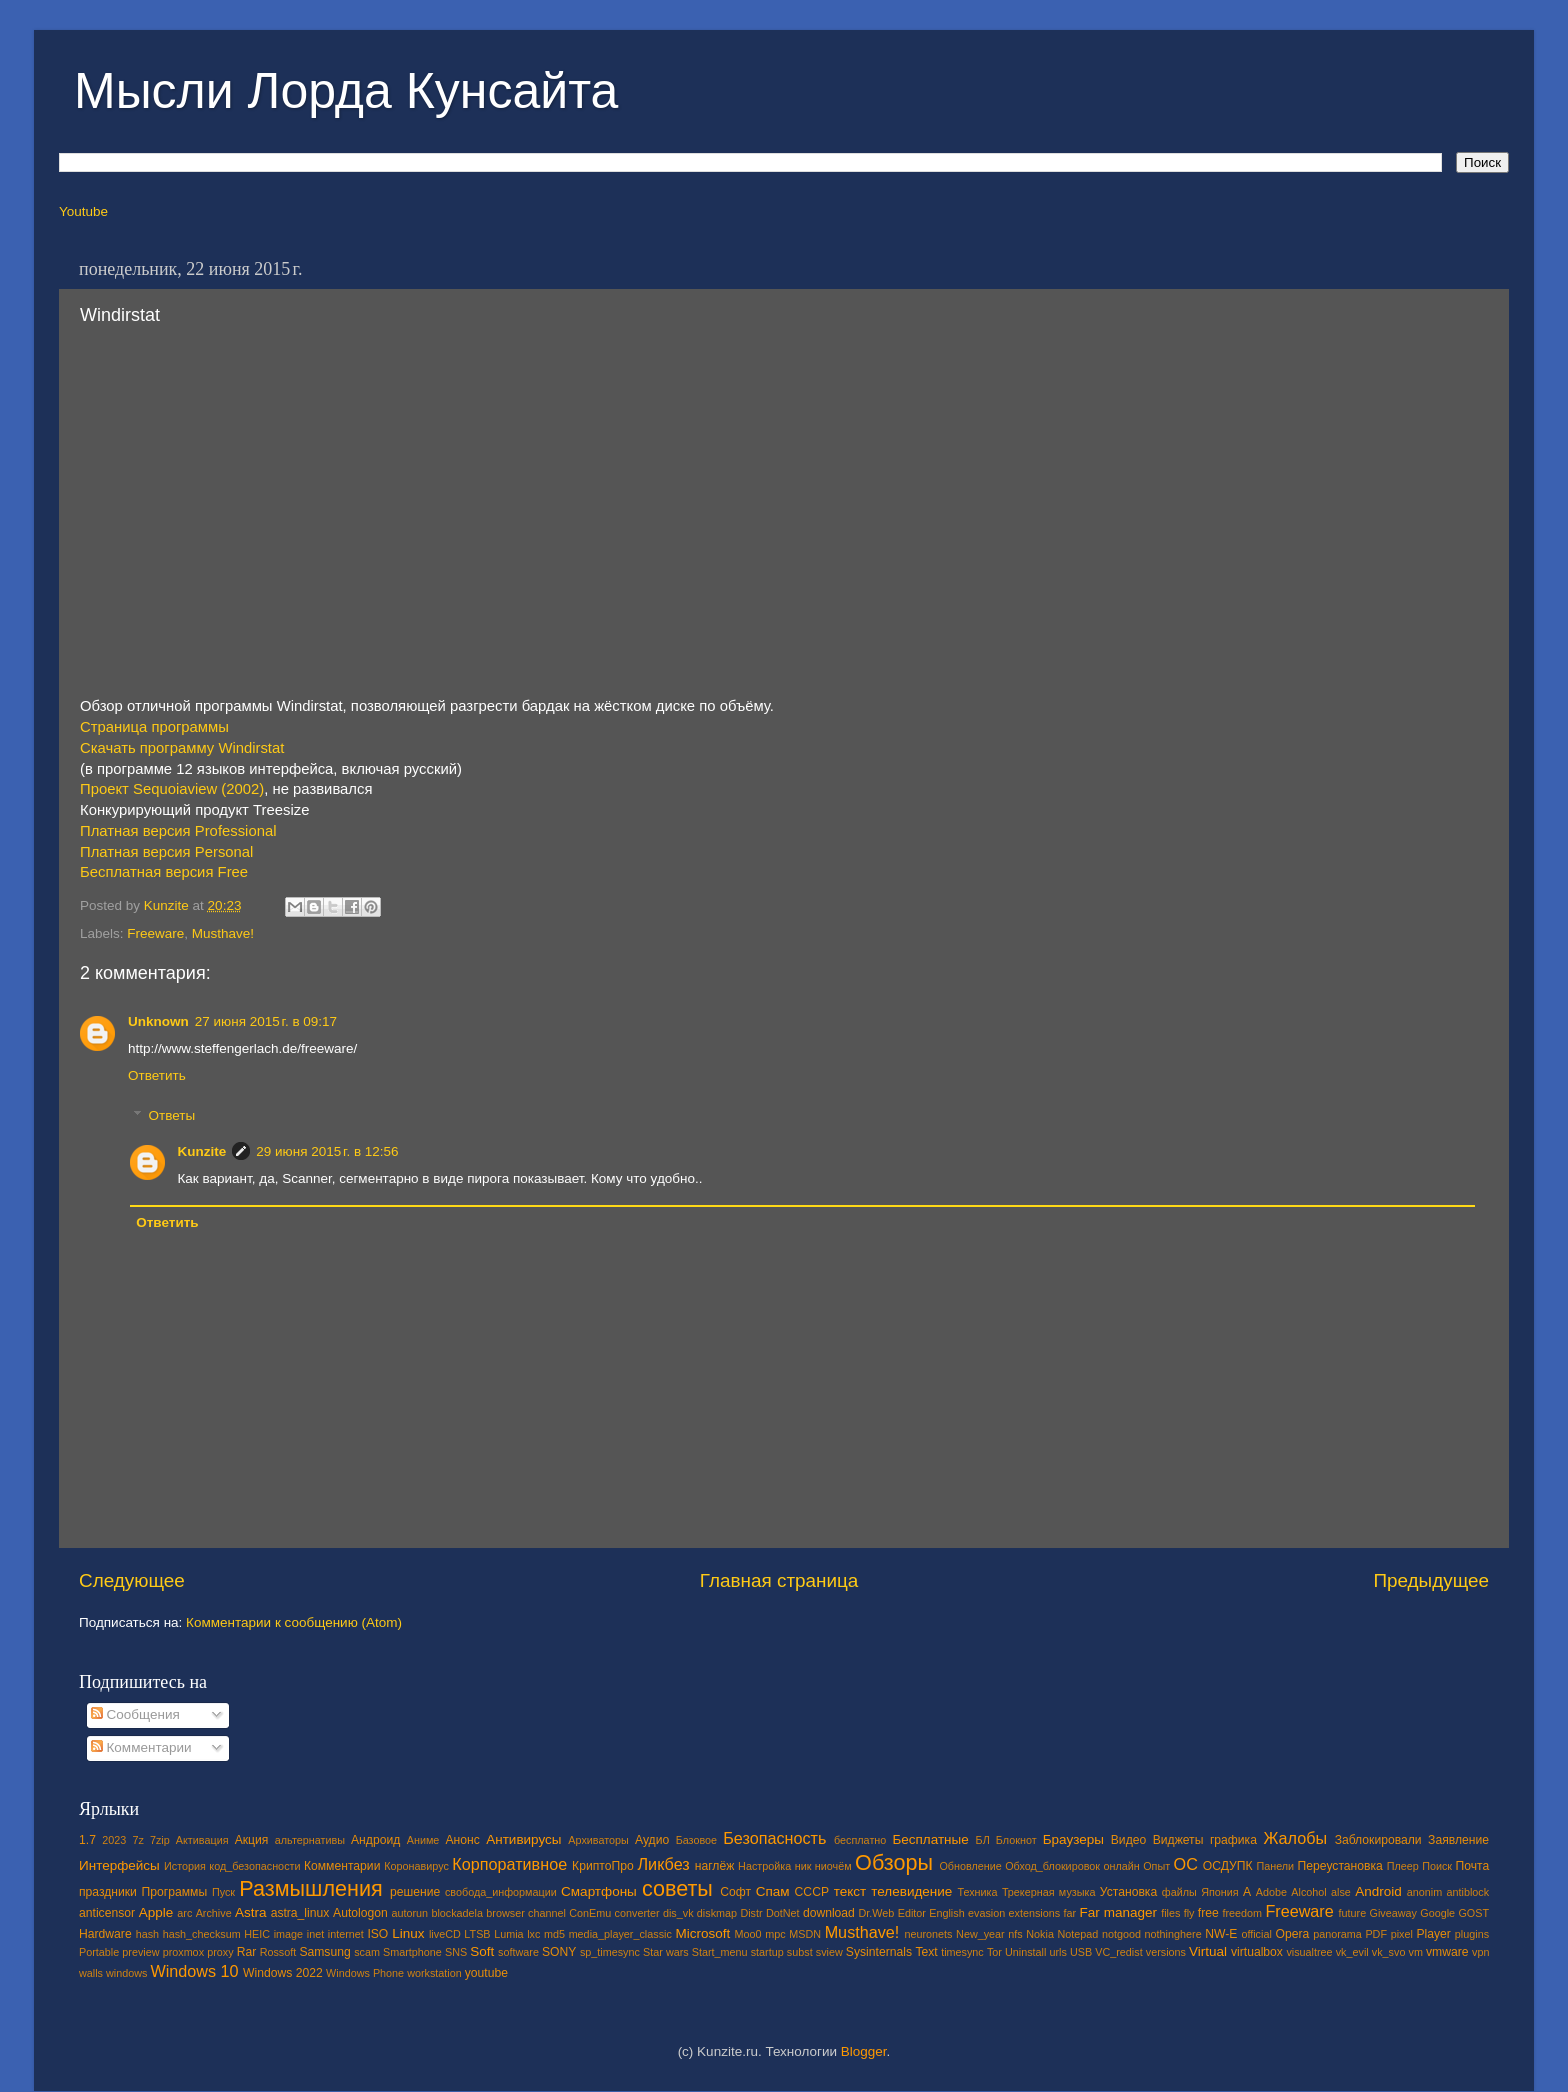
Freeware (155, 933)
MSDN (805, 1934)
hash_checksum (202, 1934)
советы (677, 1888)
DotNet (783, 1913)
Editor (912, 1913)
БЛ (983, 1840)
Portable (99, 1952)
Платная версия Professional (178, 831)
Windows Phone (365, 1973)
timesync (962, 1952)
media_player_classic (620, 1934)
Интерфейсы (119, 1865)
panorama (1337, 1934)
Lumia (508, 1934)
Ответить (157, 1075)
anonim (1424, 1892)
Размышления (310, 1888)
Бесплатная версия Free (164, 872)
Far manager (1118, 1912)
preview (140, 1952)
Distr (751, 1913)
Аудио (652, 1840)
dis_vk (678, 1913)
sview (829, 1952)
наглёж (715, 1866)
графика (1233, 1840)
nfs (1015, 1934)
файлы (1179, 1892)
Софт (735, 1892)
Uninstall (1025, 1952)
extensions (1035, 1913)
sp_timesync (610, 1952)
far (1070, 1913)
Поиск (1437, 1866)
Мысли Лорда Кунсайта (346, 91)
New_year (980, 1934)
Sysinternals (879, 1952)
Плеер (1403, 1866)
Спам (773, 1891)
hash (147, 1934)
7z (137, 1840)
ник (803, 1866)
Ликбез (663, 1864)
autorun (409, 1913)
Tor (994, 1952)
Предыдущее (1431, 1580)
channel (547, 1913)
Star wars (666, 1952)
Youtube (83, 211)
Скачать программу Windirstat (182, 748)
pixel (1402, 1934)
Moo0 (748, 1934)
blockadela (457, 1913)
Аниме (423, 1840)
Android (1378, 1891)
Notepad (1078, 1934)
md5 (554, 1934)
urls (1057, 1952)
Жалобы (1295, 1838)
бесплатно (860, 1840)
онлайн (1121, 1866)
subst (800, 1952)
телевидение (911, 1891)
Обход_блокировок (1052, 1866)
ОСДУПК (1228, 1866)
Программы (175, 1892)
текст (850, 1891)
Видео (1128, 1840)
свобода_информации (501, 1892)
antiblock (1468, 1892)
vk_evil (1352, 1952)
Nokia (1040, 1934)
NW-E (1221, 1934)
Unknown (158, 1021)
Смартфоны (599, 1891)
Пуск (223, 1892)
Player (1433, 1934)
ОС (1186, 1864)
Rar (247, 1952)
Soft (482, 1951)
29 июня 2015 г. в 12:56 (327, 1151)
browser (505, 1913)
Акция (252, 1840)
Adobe (1271, 1892)
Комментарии (141, 1747)
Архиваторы (598, 1840)
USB (1081, 1952)
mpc (775, 1934)
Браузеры (1073, 1839)
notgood (1121, 1934)
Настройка (764, 1866)
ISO (377, 1934)
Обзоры (894, 1862)
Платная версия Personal (166, 852)
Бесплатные (930, 1839)
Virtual (1208, 1951)
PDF (1376, 1934)
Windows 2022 (283, 1973)
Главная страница (779, 1580)
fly (1189, 1913)
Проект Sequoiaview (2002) (172, 789)
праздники (108, 1892)
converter (637, 1913)
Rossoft (278, 1952)
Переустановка (1340, 1866)
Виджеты (1178, 1840)
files (1170, 1913)
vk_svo (1389, 1952)
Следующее (132, 1580)
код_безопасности (254, 1866)
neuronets (928, 1934)
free (1208, 1913)
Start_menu (720, 1952)
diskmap (717, 1913)
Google (1437, 1913)
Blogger (864, 2051)
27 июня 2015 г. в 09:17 (266, 1021)
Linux (408, 1933)
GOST (1473, 1913)
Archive (214, 1913)
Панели (1275, 1866)
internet (346, 1934)
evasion (986, 1913)
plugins (1472, 1934)
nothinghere (1173, 1934)
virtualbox (1257, 1952)
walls (91, 1973)
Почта (1473, 1866)
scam (367, 1952)
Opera (1292, 1934)
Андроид (375, 1840)
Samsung (324, 1952)
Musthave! (223, 933)
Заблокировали (1378, 1840)
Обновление (970, 1866)
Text (926, 1952)
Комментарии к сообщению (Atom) (294, 1622)
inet (315, 1934)
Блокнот (1016, 1840)
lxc (533, 1934)
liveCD (445, 1934)
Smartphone (412, 1952)
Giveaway (1393, 1913)
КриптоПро (603, 1866)
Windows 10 (194, 1971)
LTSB (477, 1934)
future (1353, 1913)
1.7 (87, 1840)
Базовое (696, 1840)
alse (1341, 1892)
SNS (456, 1952)
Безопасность (774, 1838)
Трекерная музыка (1049, 1892)
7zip (160, 1840)
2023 (114, 1840)
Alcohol (1308, 1892)
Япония (1220, 1892)
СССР (812, 1892)
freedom (1242, 1913)
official (1256, 1934)
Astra (251, 1912)
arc (184, 1913)
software (518, 1952)
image (288, 1934)
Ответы (172, 1115)
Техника (977, 1892)
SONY (559, 1952)
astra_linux (300, 1913)
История (185, 1866)
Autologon (360, 1913)
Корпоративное (509, 1864)
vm (1416, 1952)
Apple (156, 1912)
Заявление (1458, 1840)
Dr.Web (877, 1913)
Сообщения (135, 1714)
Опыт (1156, 1866)
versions (1166, 1952)
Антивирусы (523, 1839)
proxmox (183, 1952)
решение (415, 1892)
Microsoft (702, 1933)
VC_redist (1118, 1952)
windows (126, 1973)
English (946, 1913)
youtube (486, 1973)
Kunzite (202, 1151)
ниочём (833, 1866)
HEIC (257, 1934)
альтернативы (310, 1840)
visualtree (1309, 1952)
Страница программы (154, 727)
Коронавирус (416, 1866)
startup (767, 1952)
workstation (434, 1973)
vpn (1480, 1952)
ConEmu (590, 1913)
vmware (1447, 1952)
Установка (1128, 1892)
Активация (202, 1840)
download (829, 1913)
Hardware (105, 1934)
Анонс (462, 1840)
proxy (220, 1952)
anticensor (107, 1913)
